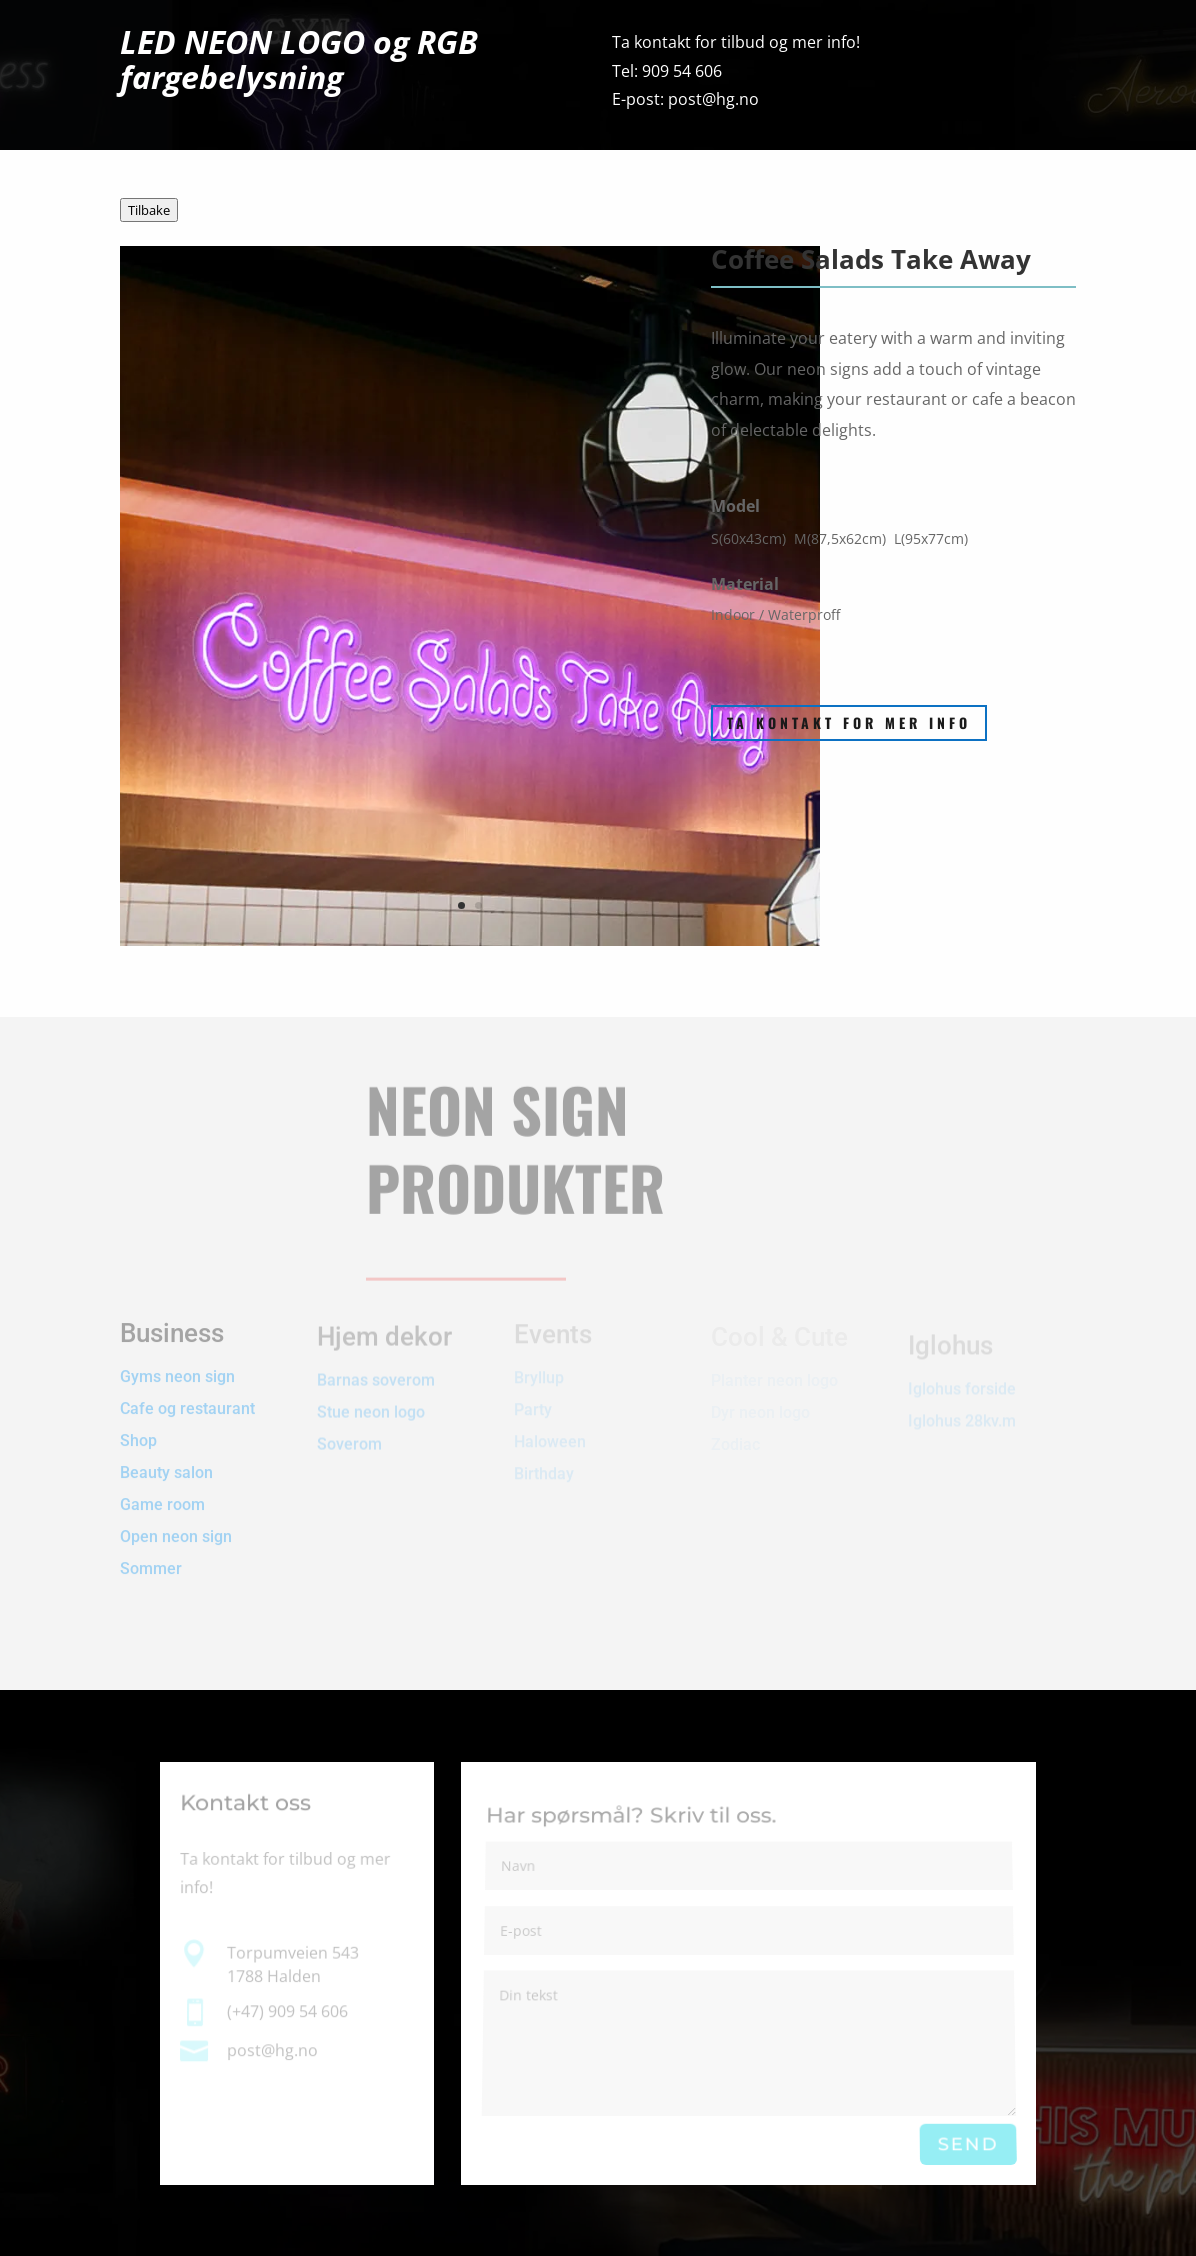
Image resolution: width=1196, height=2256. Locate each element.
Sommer (151, 1554)
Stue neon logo (371, 1404)
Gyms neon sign (177, 1362)
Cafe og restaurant (189, 1394)
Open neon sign (176, 1522)
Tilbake (149, 210)
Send (967, 2144)
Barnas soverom (376, 1372)
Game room (162, 1490)
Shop (138, 1426)
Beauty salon (166, 1458)
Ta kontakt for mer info (849, 722)
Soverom (349, 1436)
